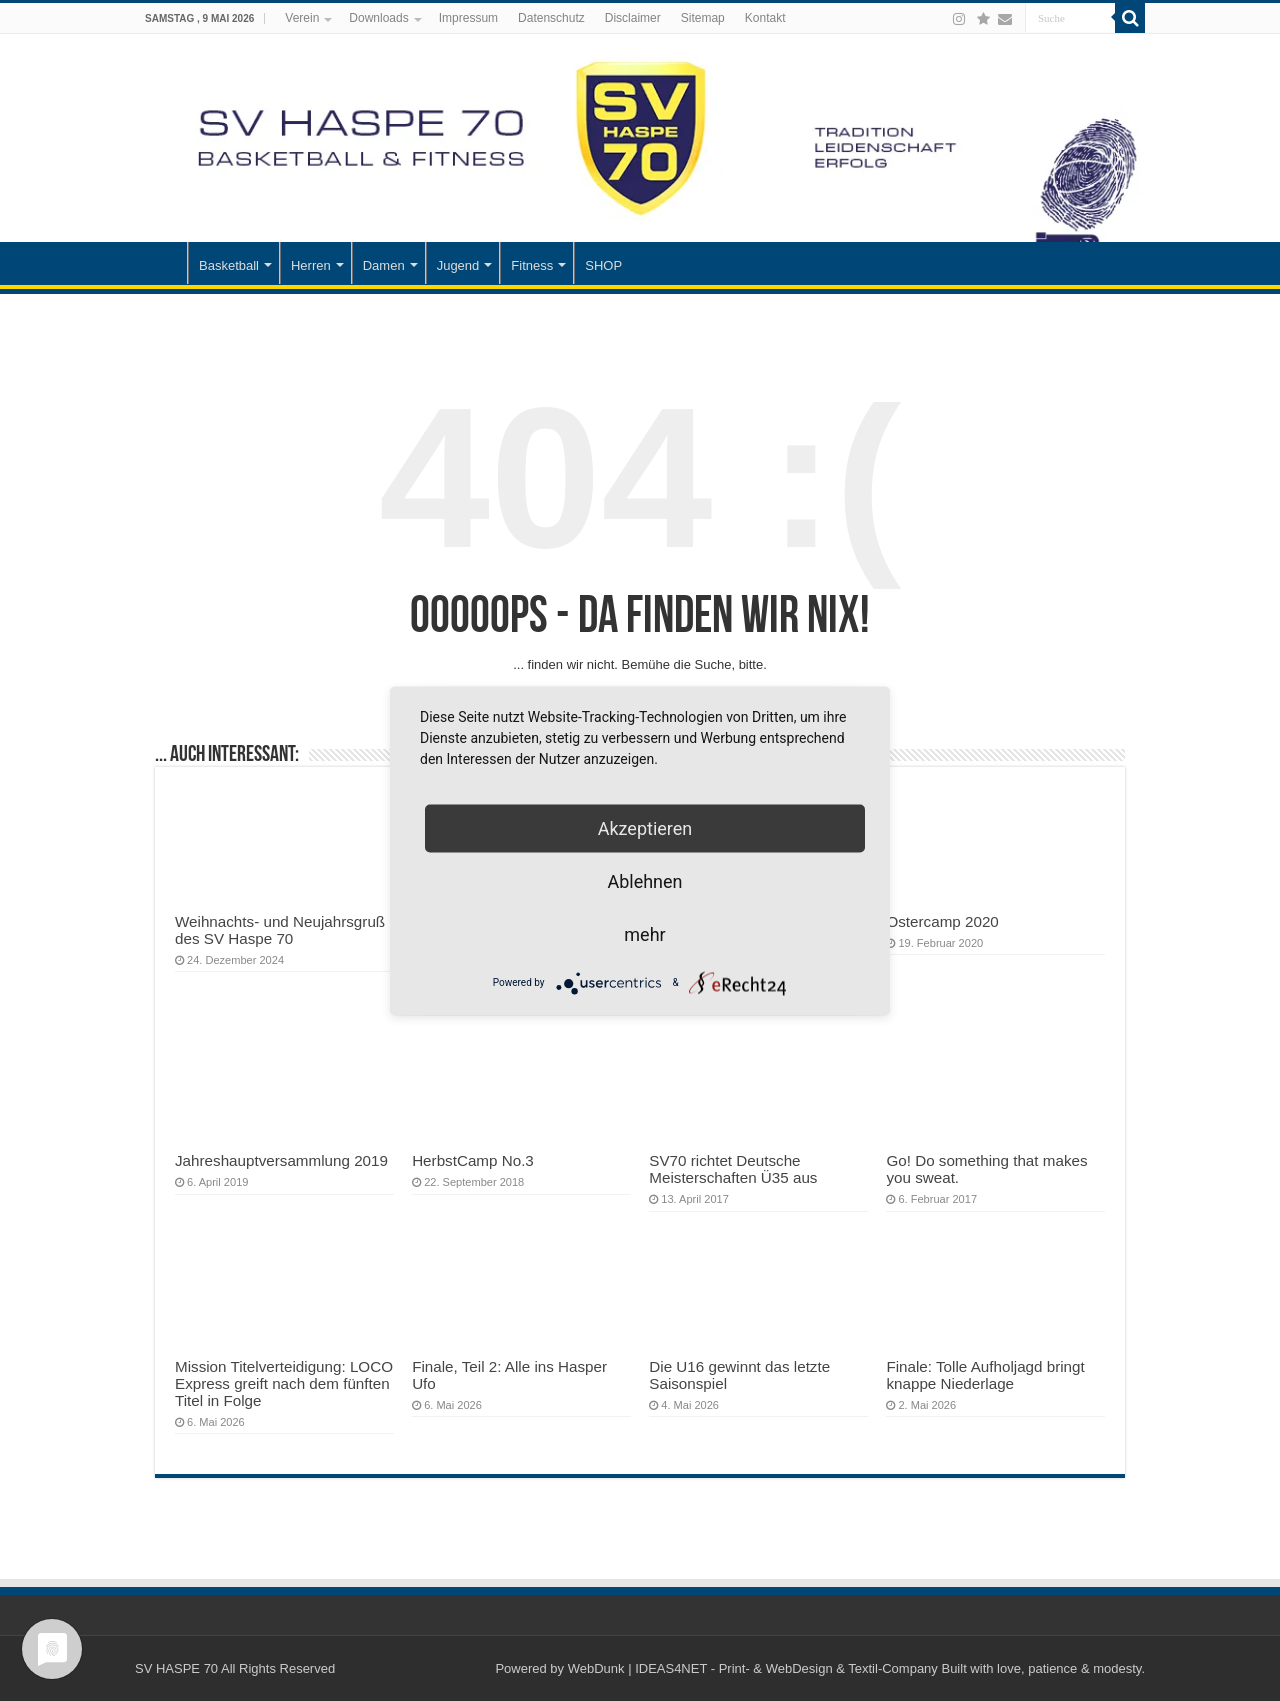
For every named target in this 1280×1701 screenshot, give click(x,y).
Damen (384, 265)
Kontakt (765, 18)
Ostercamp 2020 (942, 921)
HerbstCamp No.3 (473, 1160)
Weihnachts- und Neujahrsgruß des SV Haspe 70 (280, 930)
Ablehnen (644, 880)
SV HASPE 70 (176, 1668)
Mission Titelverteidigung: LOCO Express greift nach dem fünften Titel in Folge (284, 1383)
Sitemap (703, 18)
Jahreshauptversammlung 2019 (281, 1160)
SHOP (603, 265)
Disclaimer (633, 18)
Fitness (532, 265)
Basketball (229, 265)
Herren (311, 265)
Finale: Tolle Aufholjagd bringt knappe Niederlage (985, 1375)
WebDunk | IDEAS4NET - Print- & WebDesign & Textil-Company (753, 1668)
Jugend (458, 265)
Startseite (161, 263)
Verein (302, 18)
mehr (644, 933)
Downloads (378, 18)
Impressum (468, 18)
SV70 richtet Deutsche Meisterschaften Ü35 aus (733, 1169)
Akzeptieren (645, 827)
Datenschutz (551, 18)
